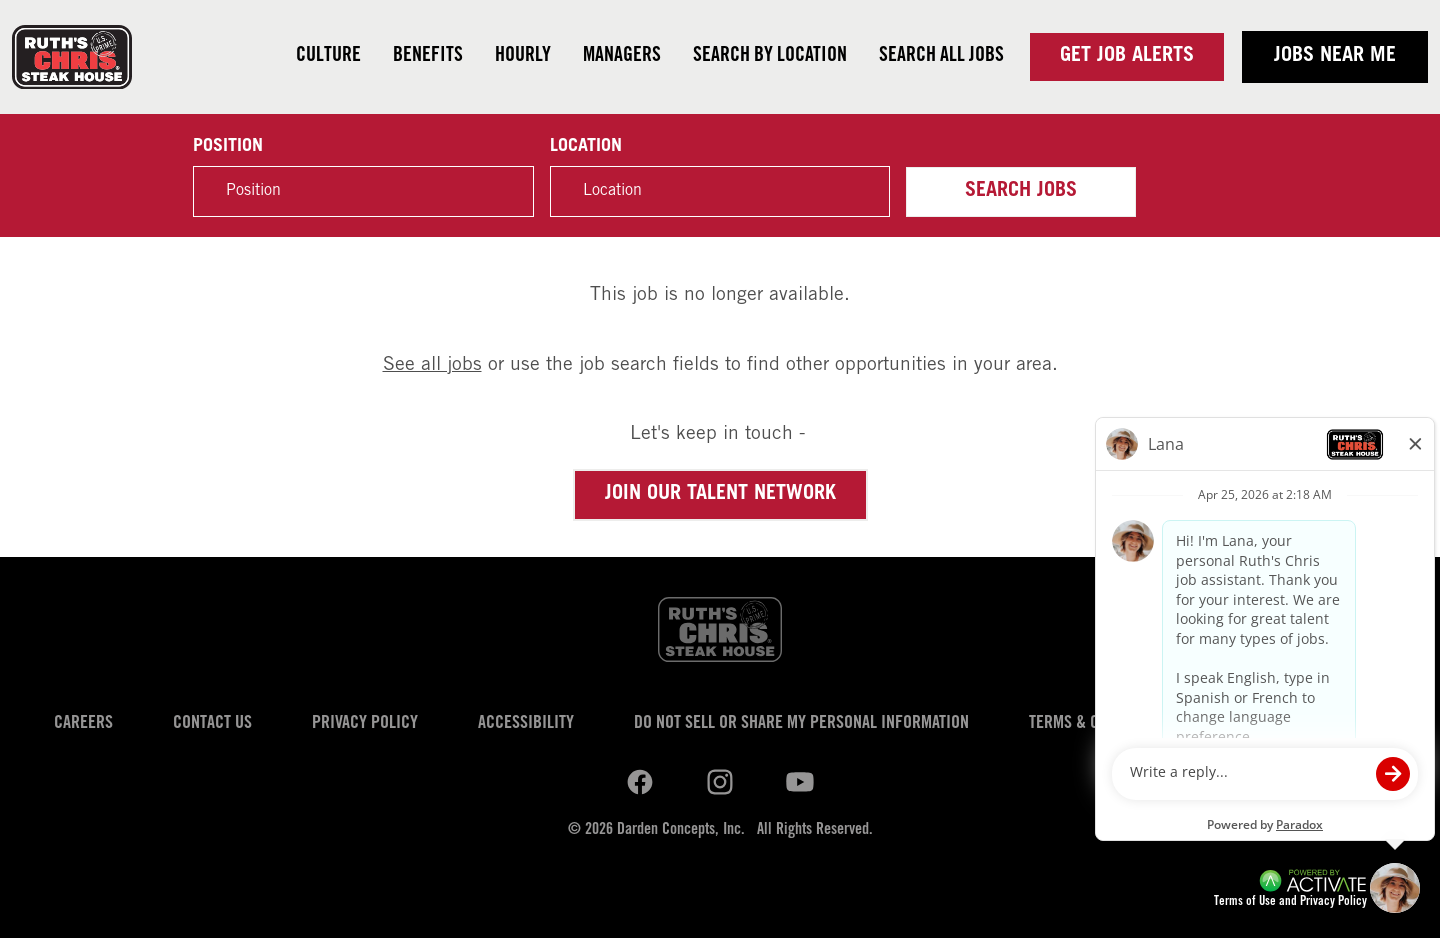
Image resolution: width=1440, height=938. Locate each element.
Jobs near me (1335, 57)
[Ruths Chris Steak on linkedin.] (640, 782)
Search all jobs (941, 57)
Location (586, 147)
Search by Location (770, 57)
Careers (83, 724)
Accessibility (526, 724)
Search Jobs (1021, 192)
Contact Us (212, 724)
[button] (864, 192)
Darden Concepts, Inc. (681, 830)
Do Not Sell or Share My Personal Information (801, 724)
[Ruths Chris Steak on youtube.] (720, 782)
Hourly (523, 57)
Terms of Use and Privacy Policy (1290, 902)
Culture (328, 57)
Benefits (428, 57)
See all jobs (432, 365)
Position (228, 147)
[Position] (363, 191)
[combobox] (720, 191)
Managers (622, 57)
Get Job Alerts (1127, 57)
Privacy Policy (365, 724)
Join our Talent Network (720, 495)
